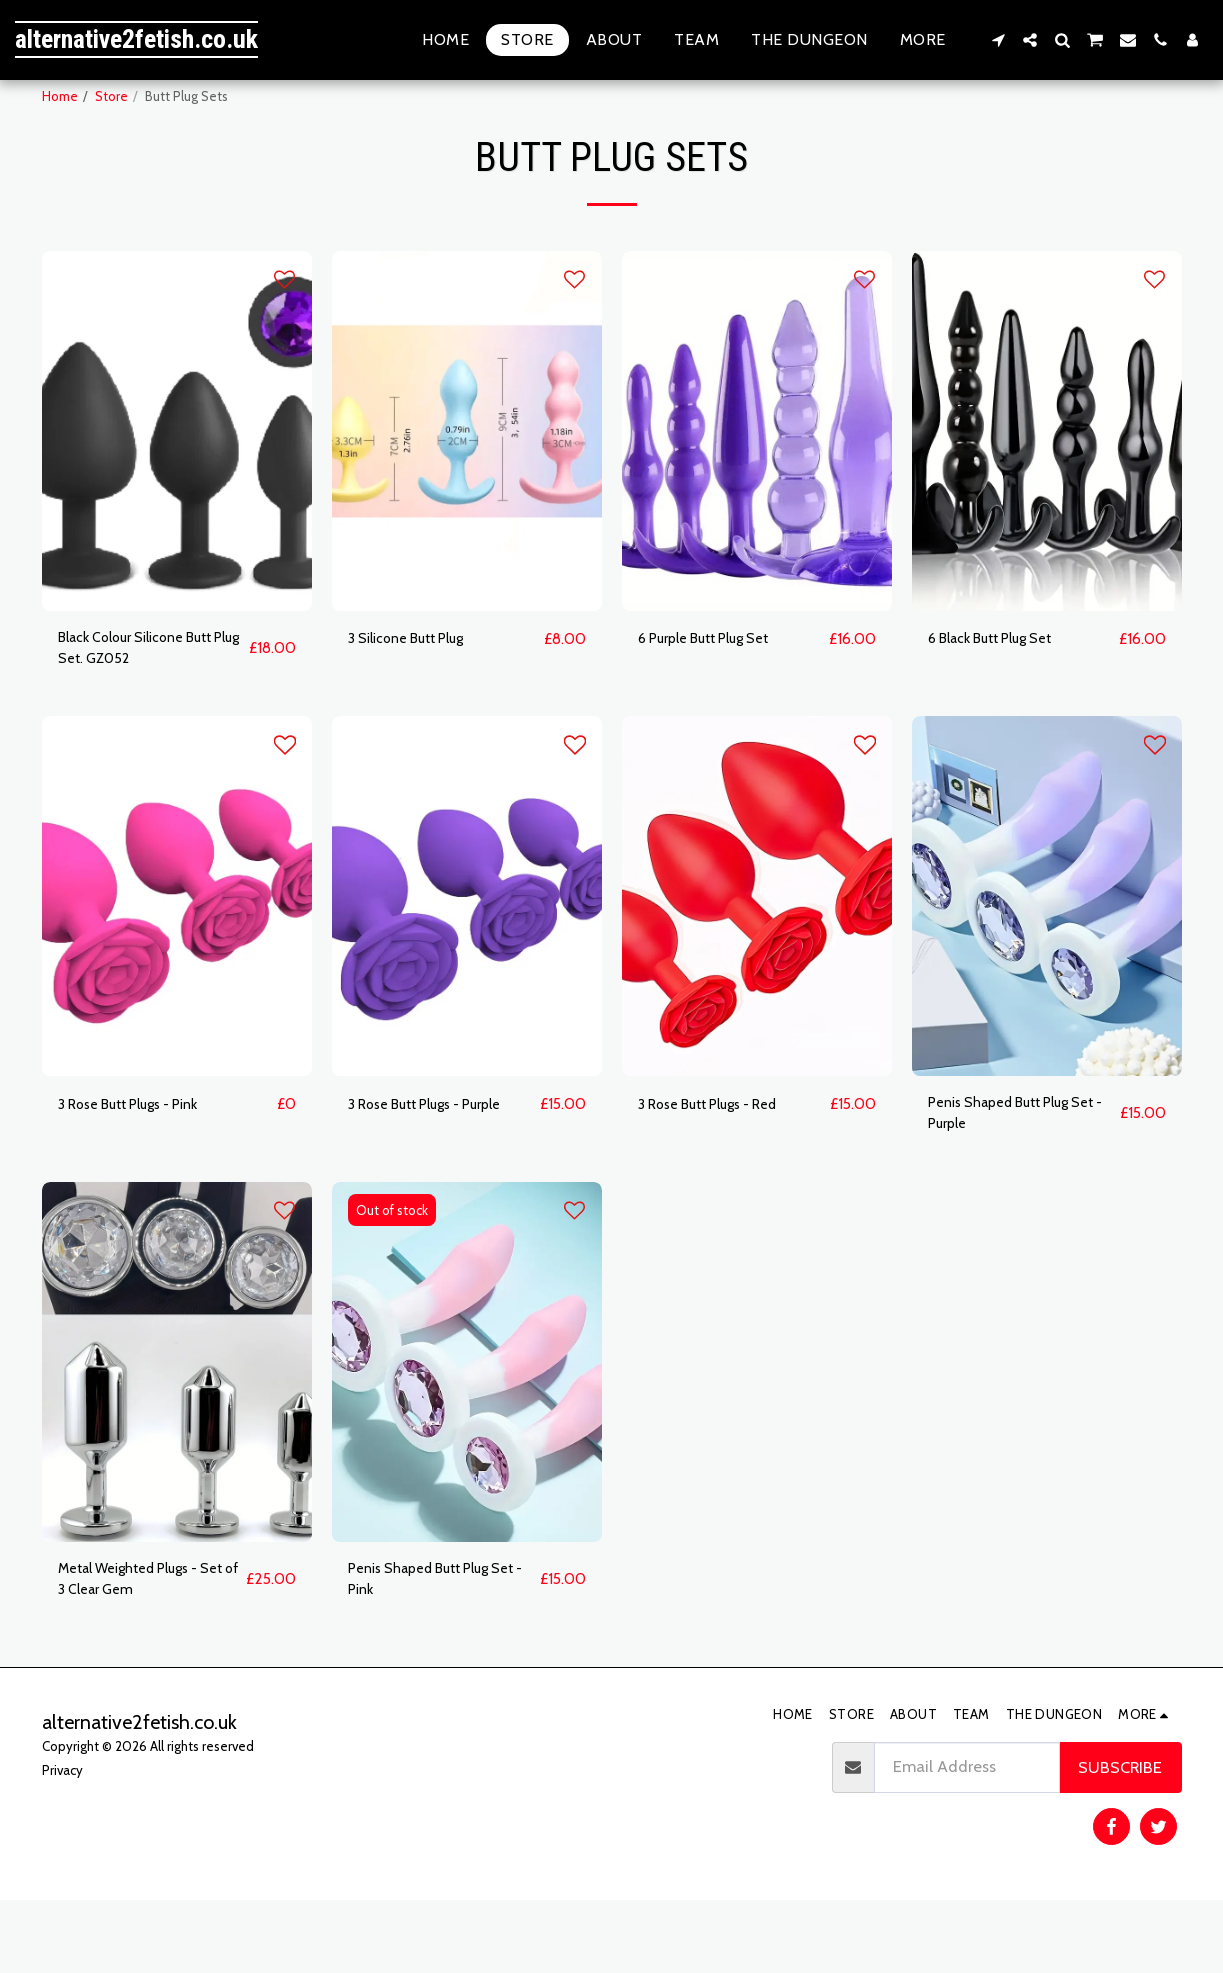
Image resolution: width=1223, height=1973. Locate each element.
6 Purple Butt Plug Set (716, 688)
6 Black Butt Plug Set (1003, 688)
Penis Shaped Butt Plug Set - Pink (432, 1647)
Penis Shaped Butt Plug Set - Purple (1012, 1173)
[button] (998, 40)
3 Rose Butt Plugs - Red (722, 1161)
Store (111, 96)
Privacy (62, 1842)
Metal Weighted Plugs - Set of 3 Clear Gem (142, 1647)
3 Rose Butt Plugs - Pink (142, 1161)
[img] (177, 480)
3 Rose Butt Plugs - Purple (440, 1161)
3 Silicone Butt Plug (418, 688)
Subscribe (1120, 1840)
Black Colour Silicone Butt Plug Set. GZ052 (151, 700)
